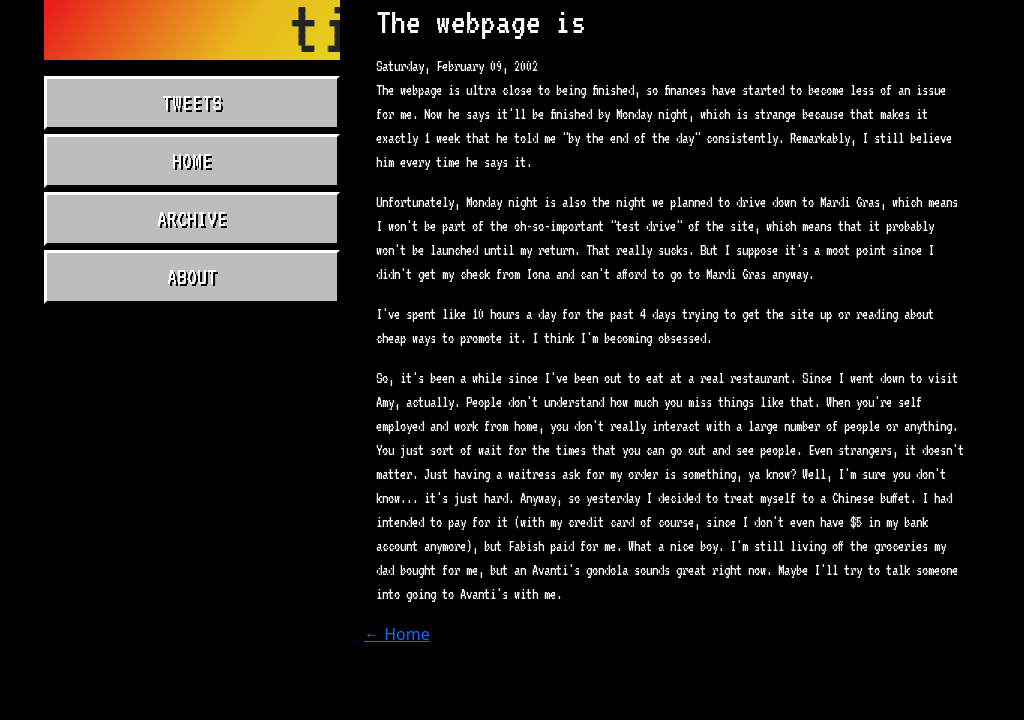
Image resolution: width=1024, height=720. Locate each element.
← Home (397, 634)
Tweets (192, 103)
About (192, 277)
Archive (192, 219)
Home (192, 161)
